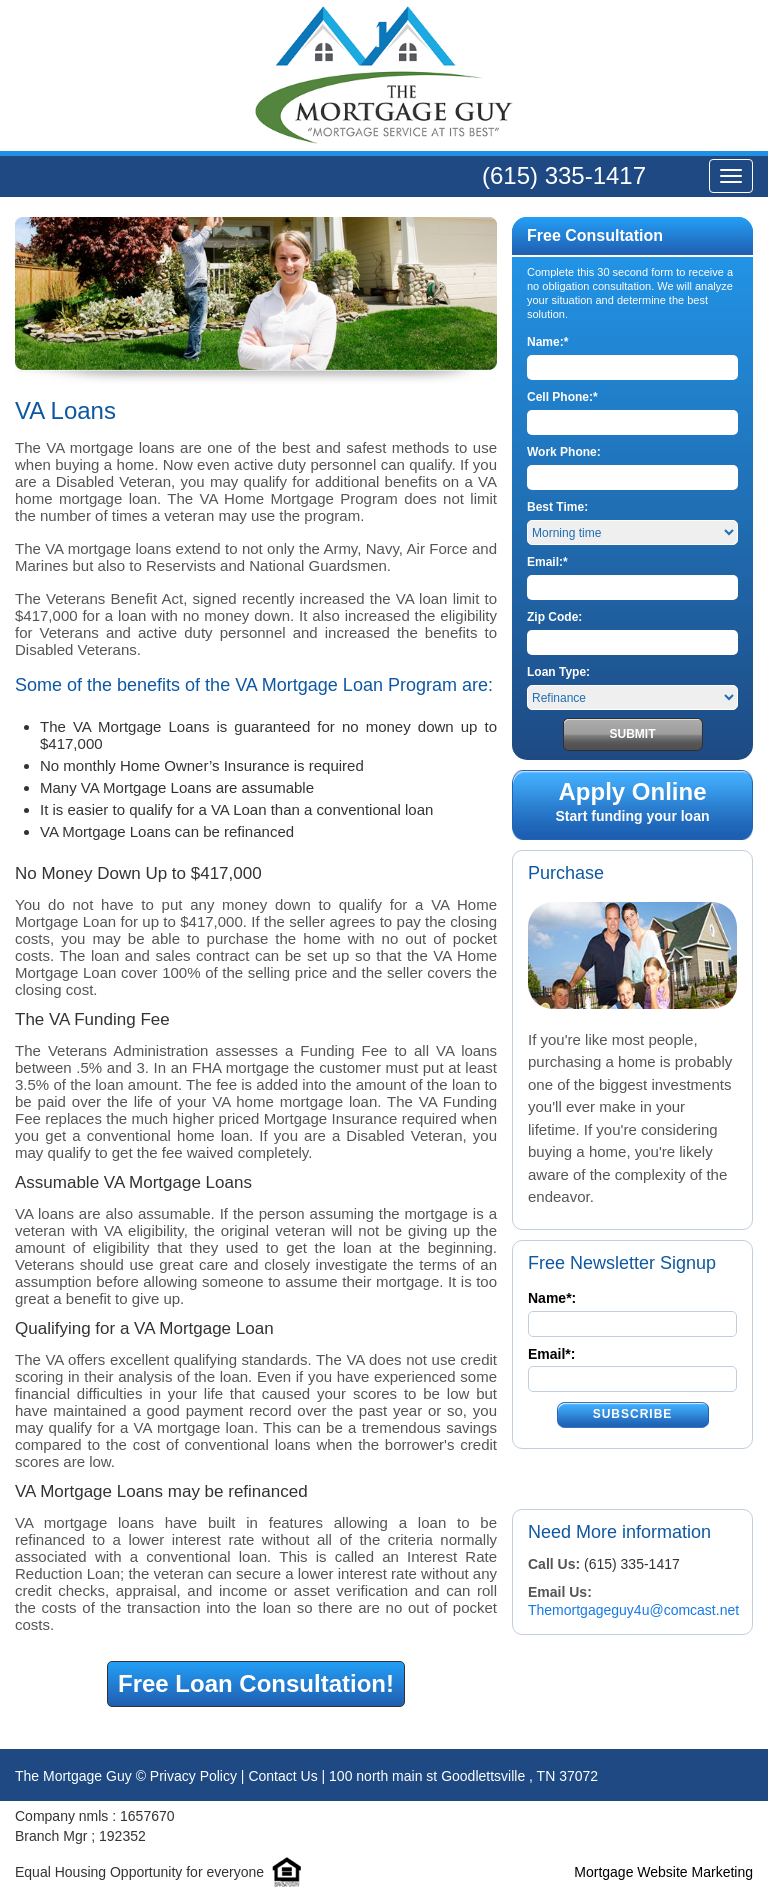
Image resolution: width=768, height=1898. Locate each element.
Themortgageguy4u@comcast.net (633, 1610)
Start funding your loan (632, 802)
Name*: (552, 1298)
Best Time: (557, 507)
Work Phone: (564, 452)
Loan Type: (558, 672)
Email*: (551, 1354)
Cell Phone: (562, 397)
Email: (547, 562)
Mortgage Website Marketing (663, 1872)
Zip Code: (554, 617)
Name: (547, 342)
